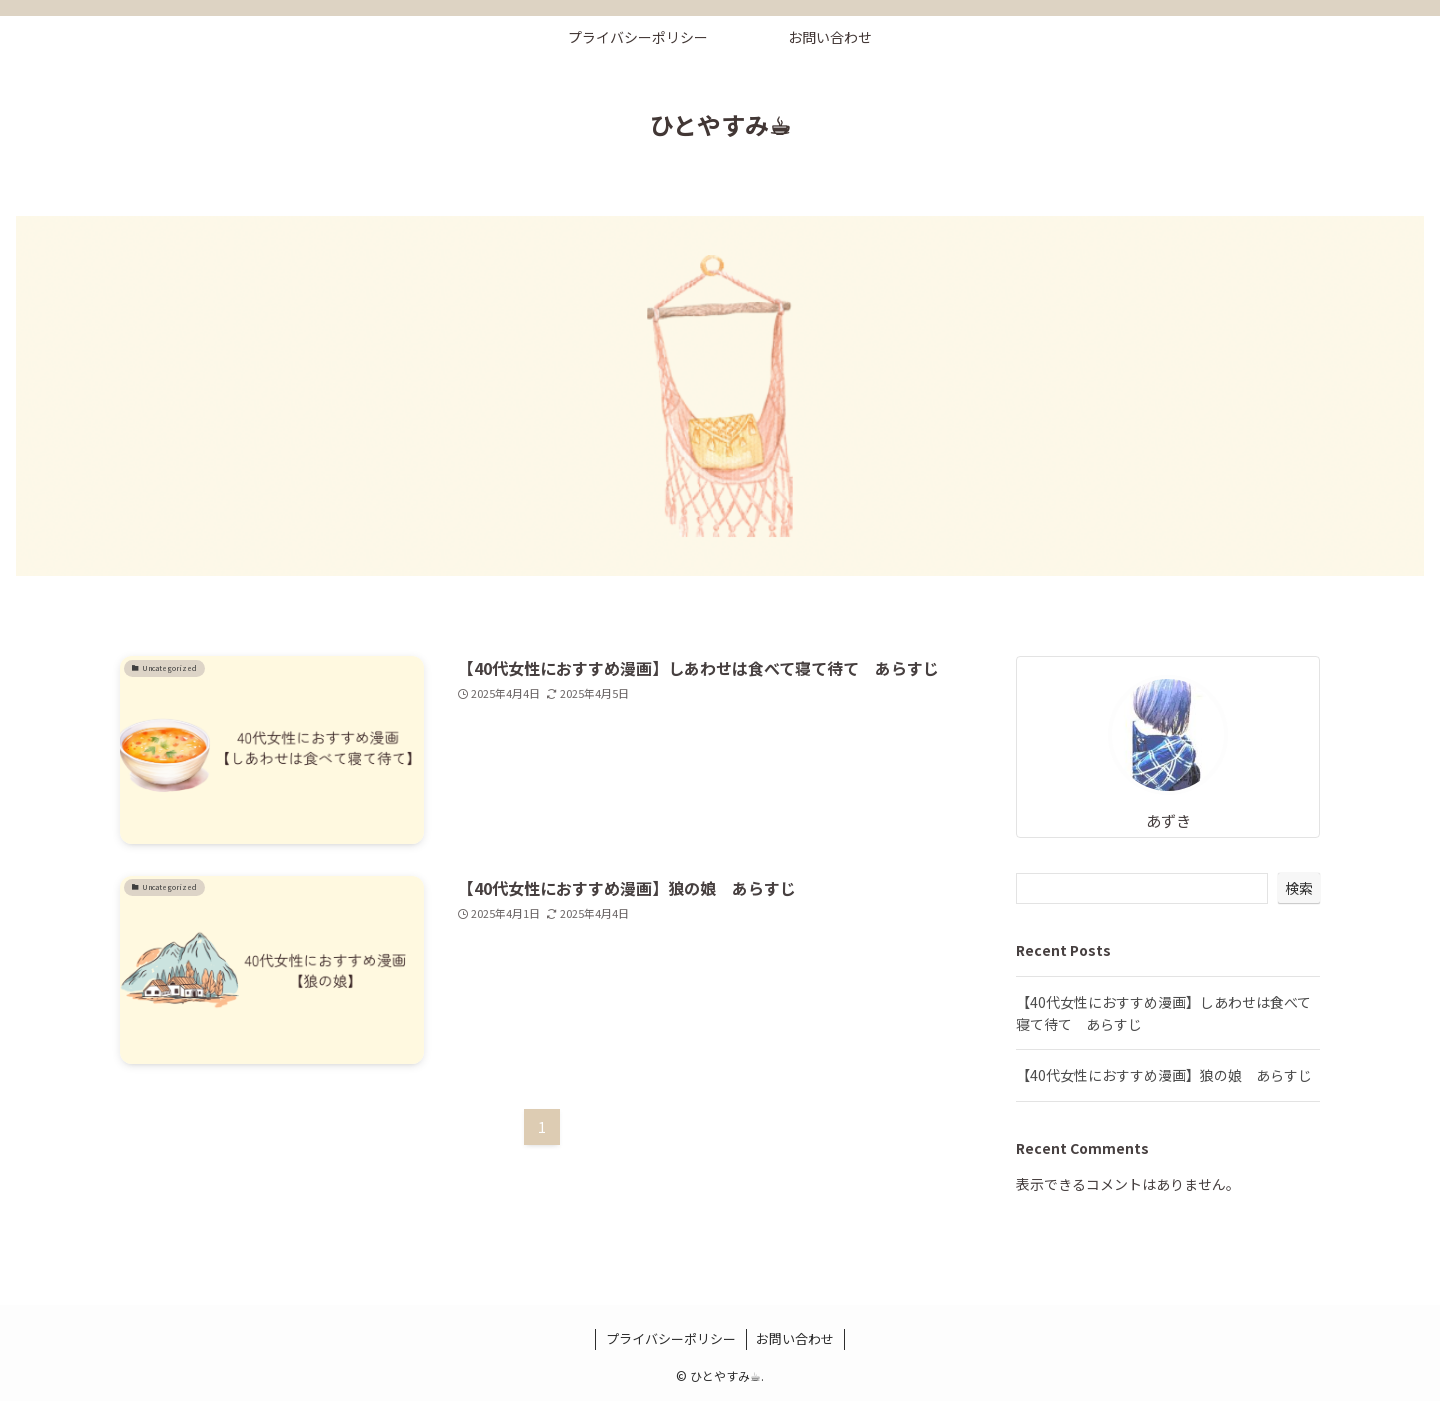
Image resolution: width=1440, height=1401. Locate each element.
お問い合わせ (795, 1338)
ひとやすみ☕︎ (720, 125)
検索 (1299, 888)
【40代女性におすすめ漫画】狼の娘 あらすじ (1164, 1075)
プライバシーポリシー (671, 1338)
